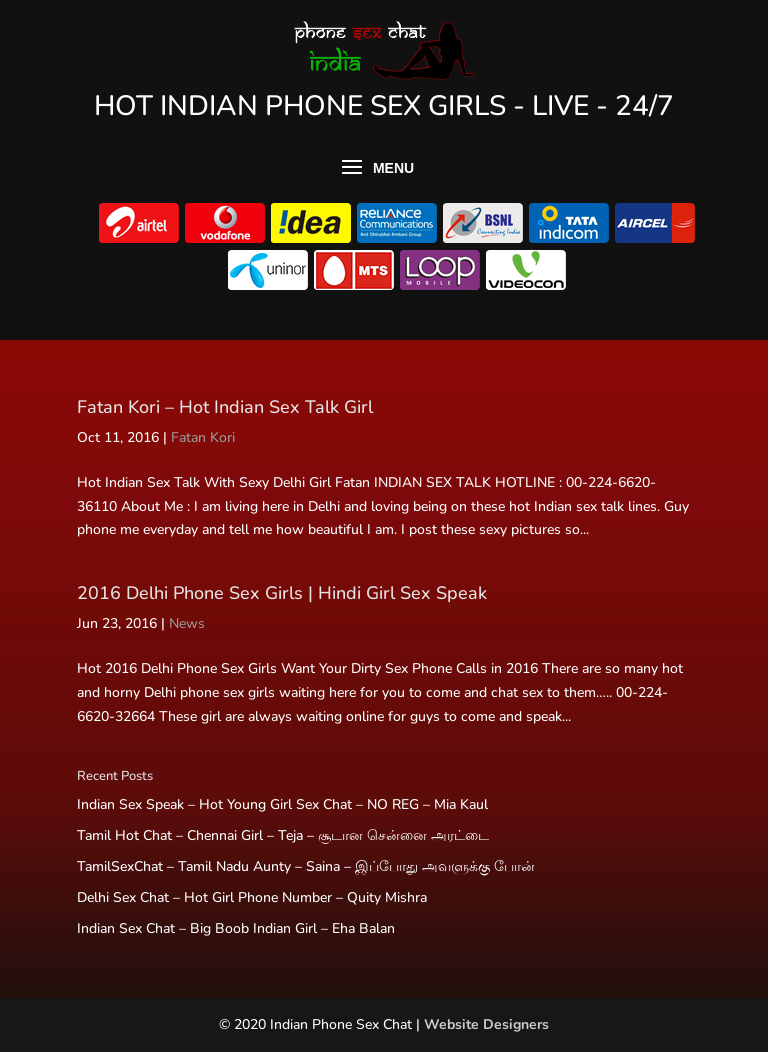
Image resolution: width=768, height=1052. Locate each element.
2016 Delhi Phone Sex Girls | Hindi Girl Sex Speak (282, 593)
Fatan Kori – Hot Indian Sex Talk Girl (225, 407)
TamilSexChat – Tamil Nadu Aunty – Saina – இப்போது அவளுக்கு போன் (306, 866)
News (187, 623)
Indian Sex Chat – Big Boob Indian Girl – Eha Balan (236, 928)
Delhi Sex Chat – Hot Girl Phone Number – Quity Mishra (252, 897)
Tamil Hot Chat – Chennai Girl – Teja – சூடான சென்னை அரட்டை (283, 835)
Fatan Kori (203, 437)
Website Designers (486, 1024)
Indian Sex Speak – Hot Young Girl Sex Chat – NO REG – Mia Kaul (282, 804)
